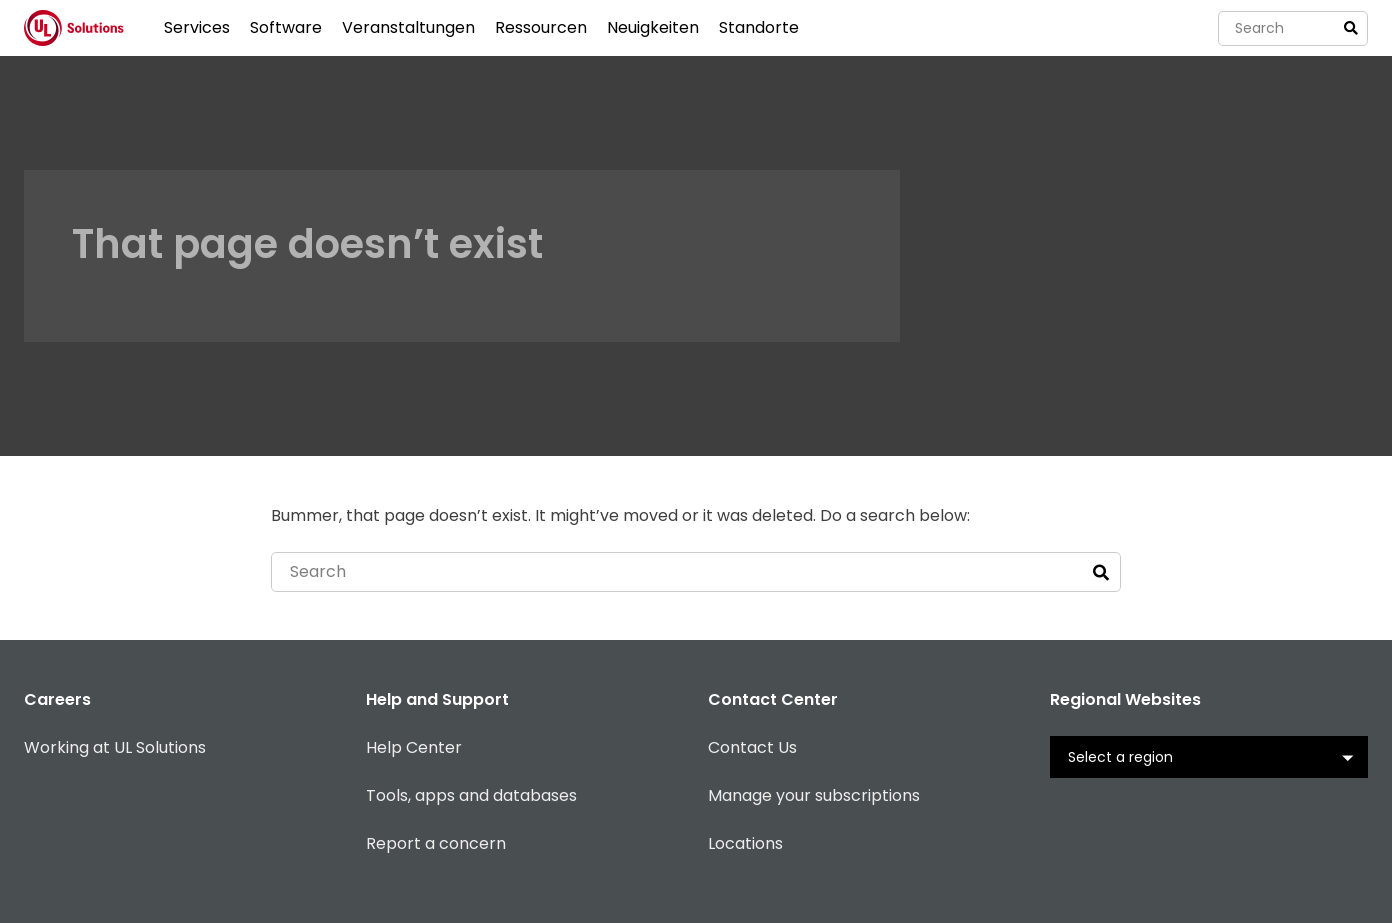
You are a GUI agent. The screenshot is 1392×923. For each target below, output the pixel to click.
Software (286, 27)
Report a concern (436, 843)
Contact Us (752, 747)
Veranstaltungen (408, 27)
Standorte (759, 27)
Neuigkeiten (653, 27)
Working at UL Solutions (115, 747)
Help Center (414, 747)
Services (197, 27)
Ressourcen (541, 27)
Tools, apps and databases (471, 795)
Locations (745, 843)
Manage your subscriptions (814, 795)
